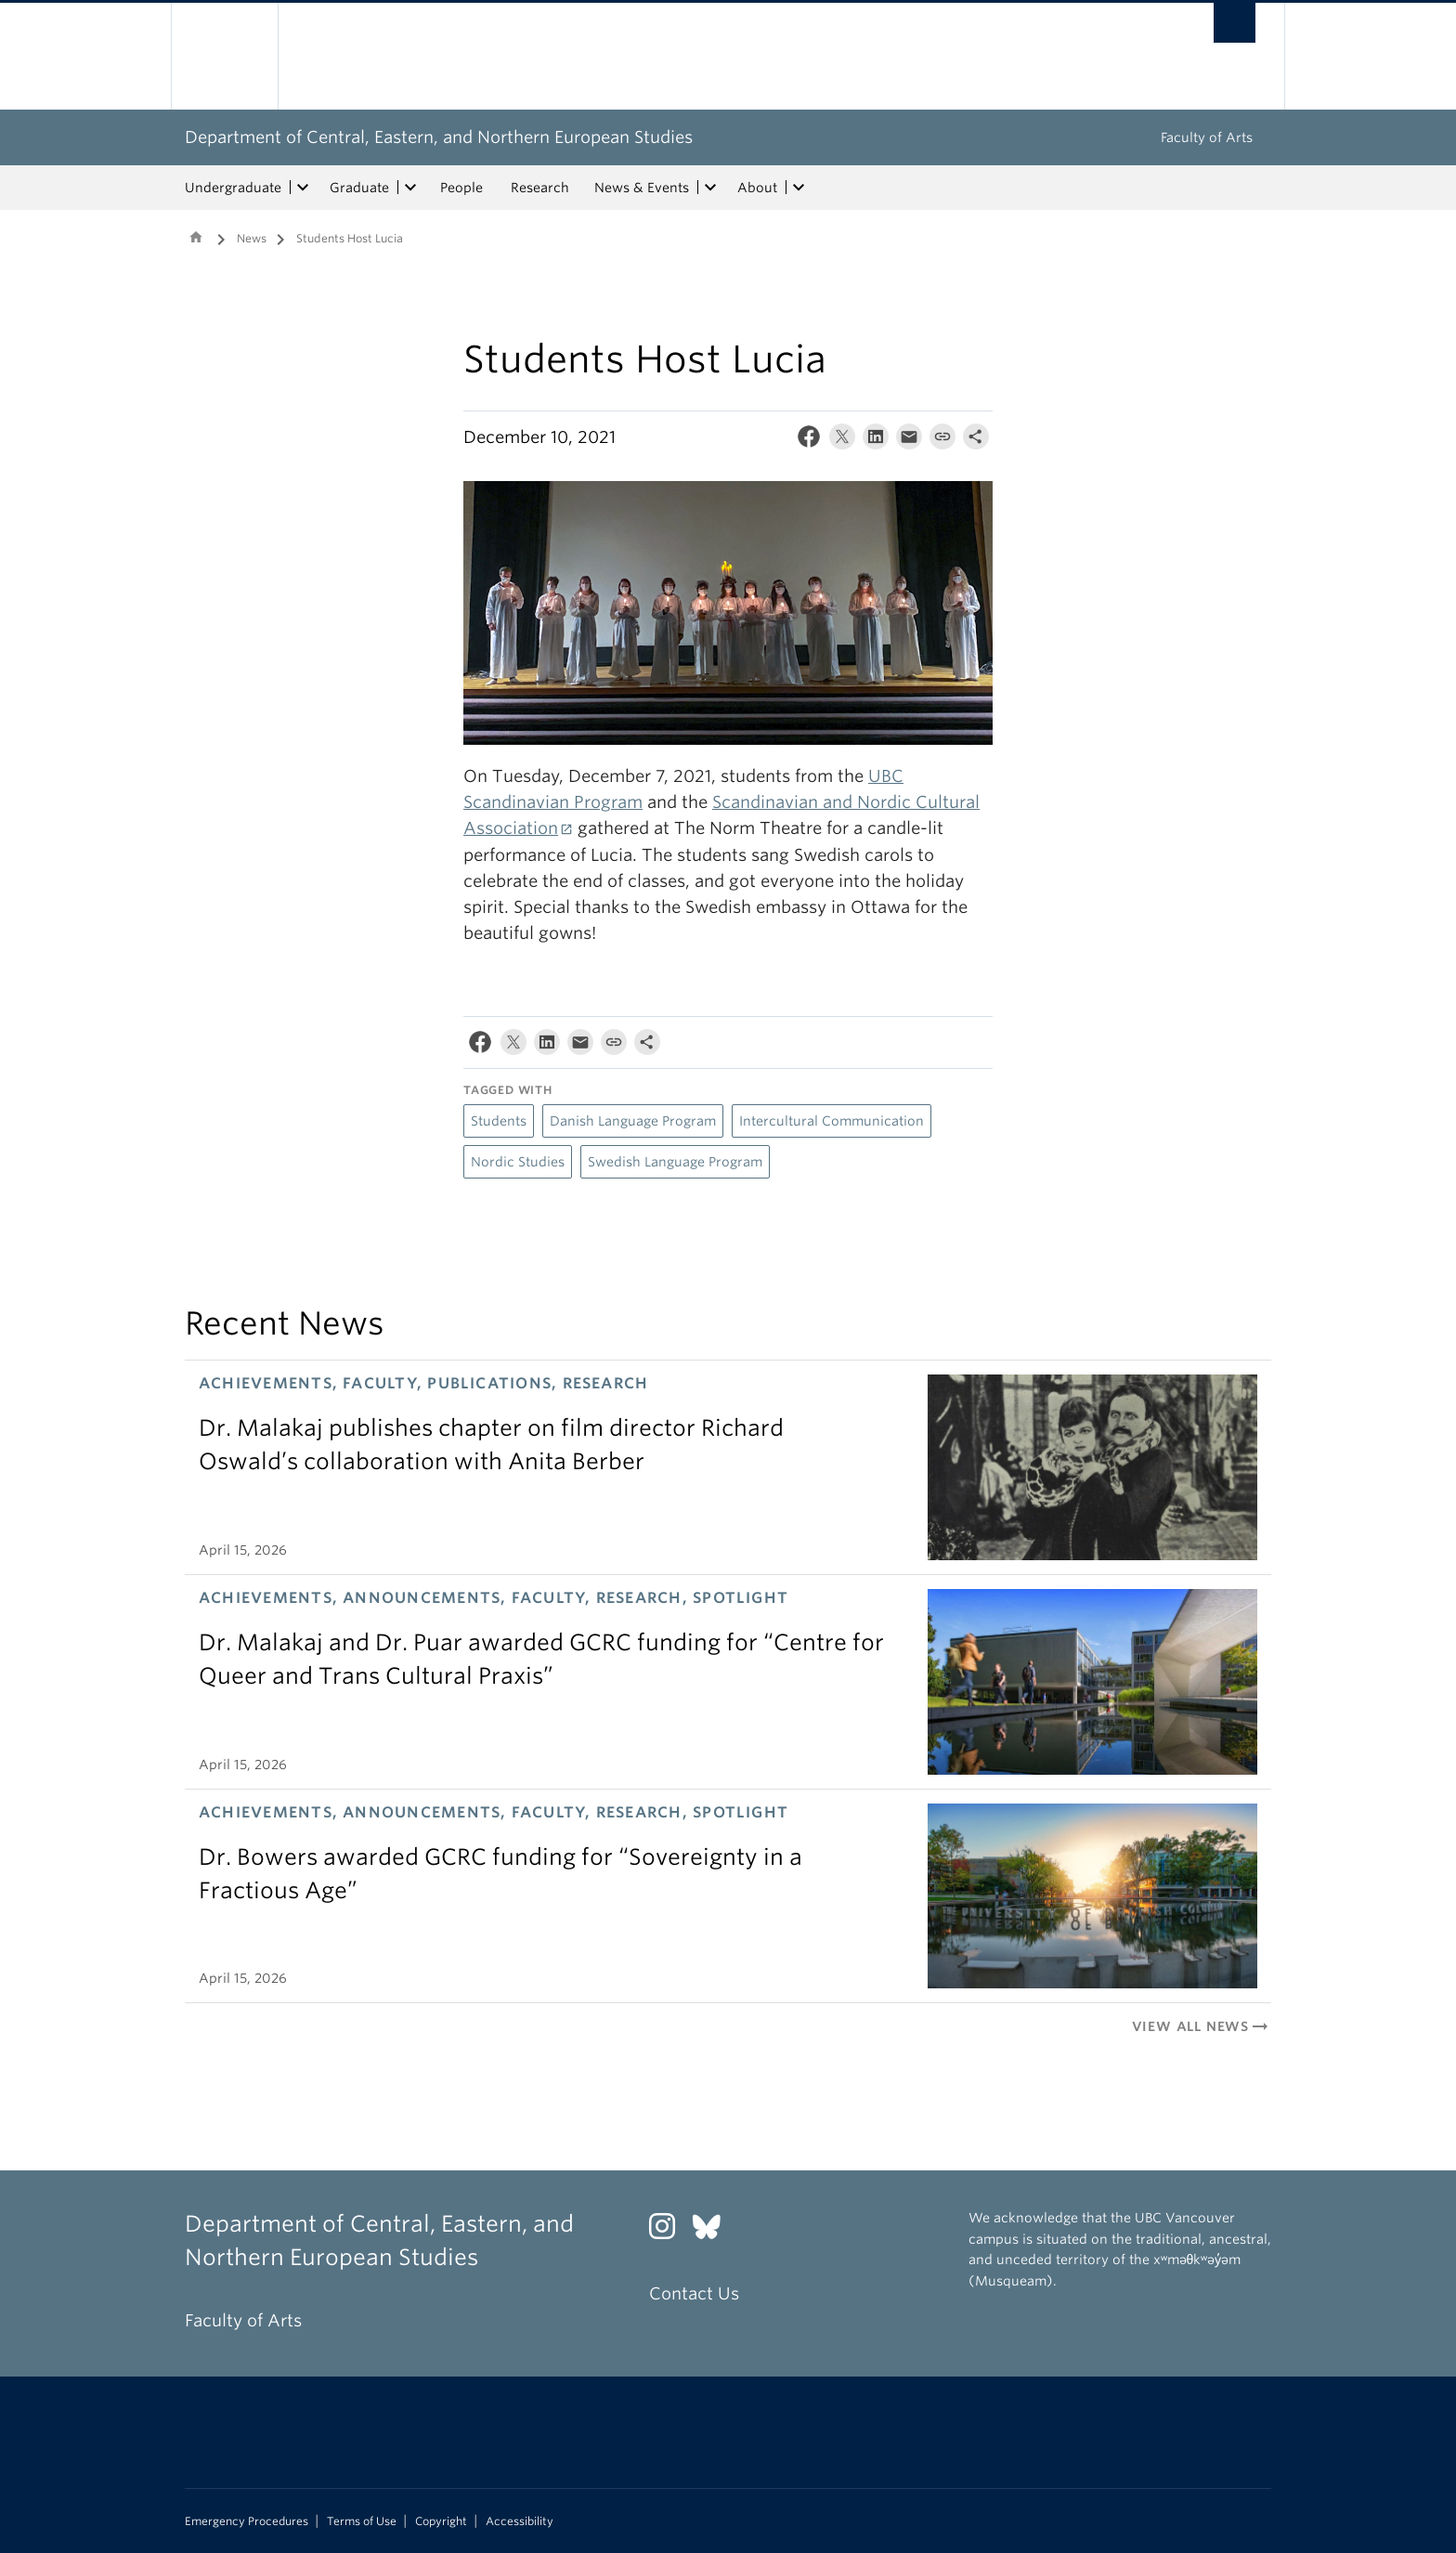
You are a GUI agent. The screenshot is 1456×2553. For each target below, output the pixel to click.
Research (540, 187)
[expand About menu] (798, 187)
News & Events (641, 187)
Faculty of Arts (1207, 137)
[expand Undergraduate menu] (302, 187)
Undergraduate (233, 187)
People (461, 187)
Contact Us (694, 2293)
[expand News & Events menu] (710, 187)
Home (196, 236)
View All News (1201, 2026)
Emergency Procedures (246, 2521)
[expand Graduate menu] (410, 187)
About (757, 187)
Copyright (441, 2521)
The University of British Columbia (224, 56)
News (251, 238)
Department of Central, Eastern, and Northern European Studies (439, 137)
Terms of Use (361, 2521)
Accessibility (519, 2521)
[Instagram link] (669, 2231)
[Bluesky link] (713, 2231)
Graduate (359, 187)
